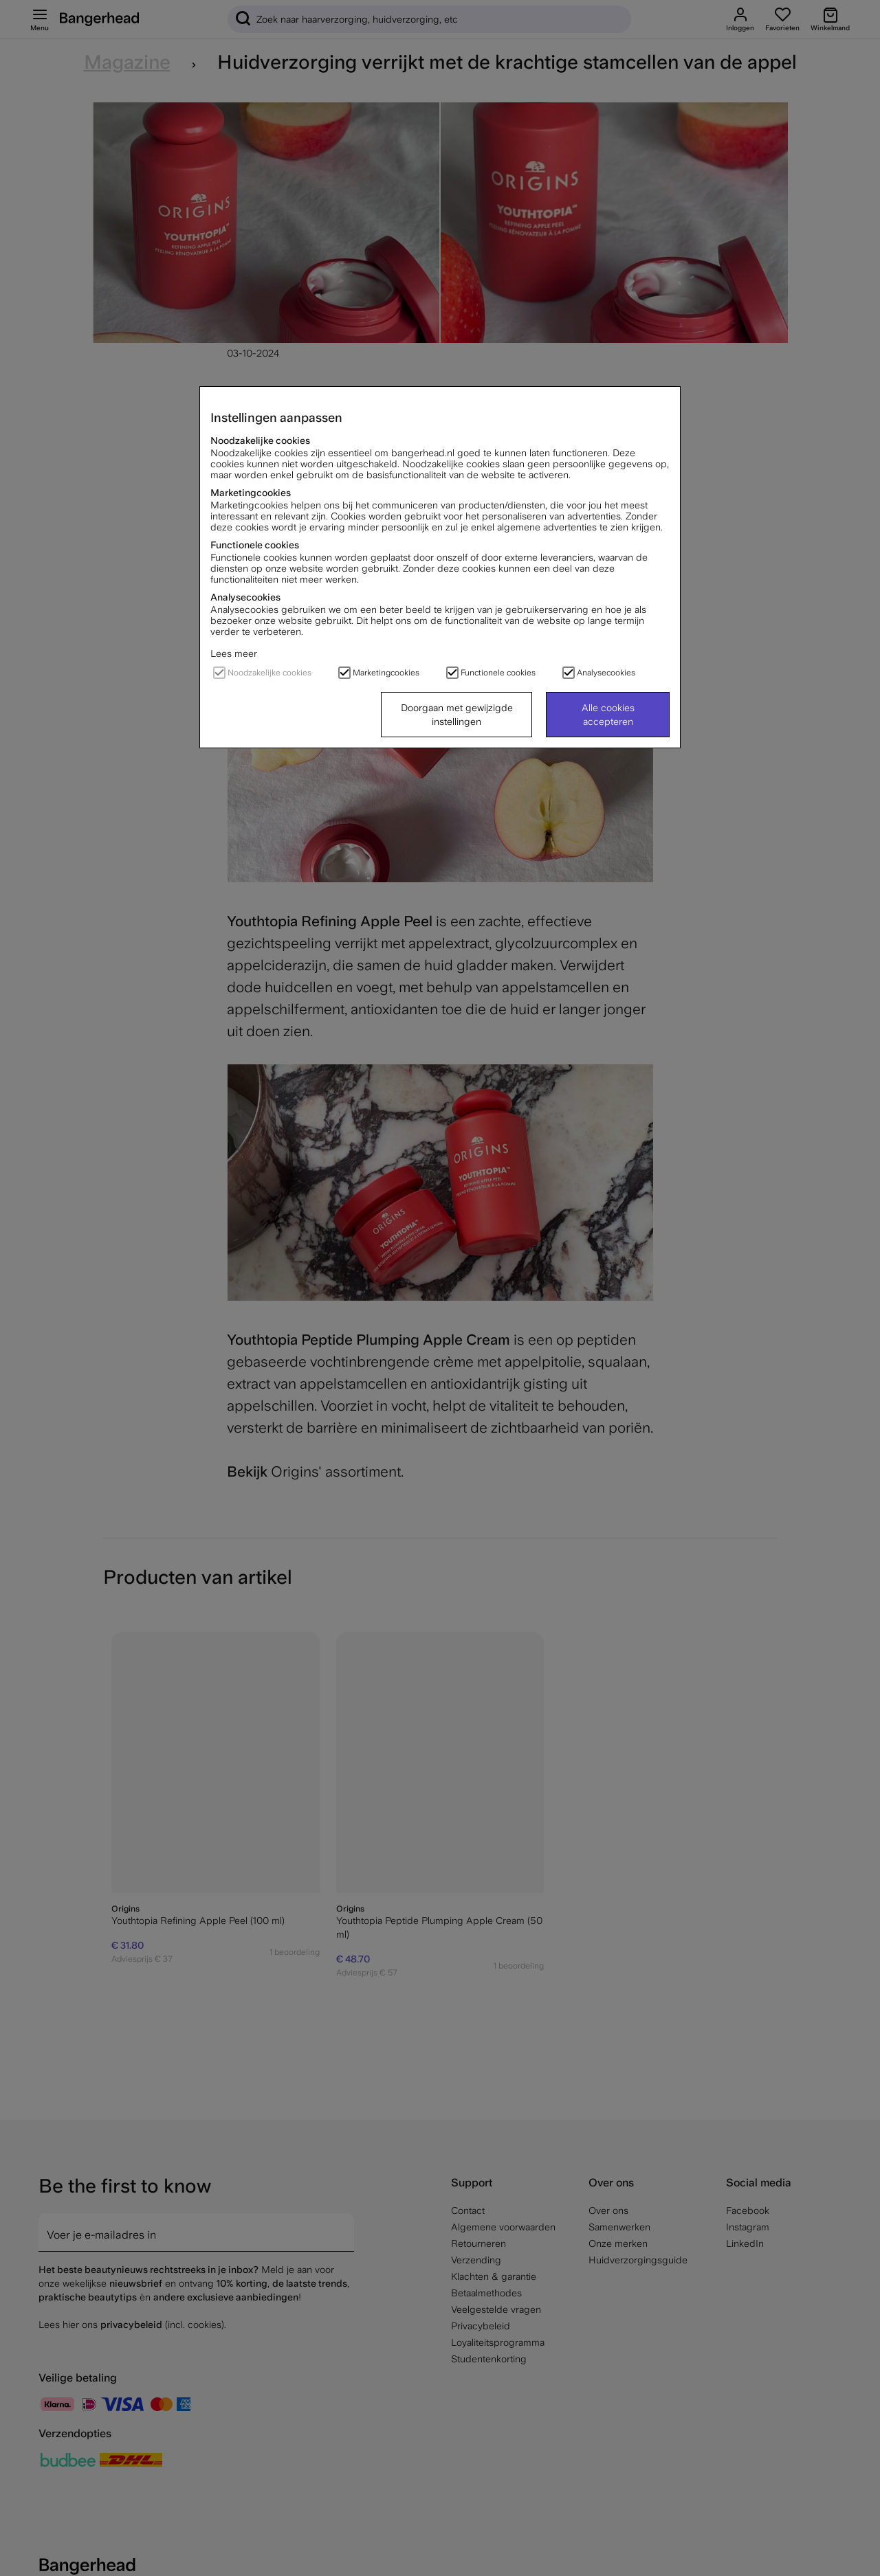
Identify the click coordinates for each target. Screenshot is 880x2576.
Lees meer (233, 653)
